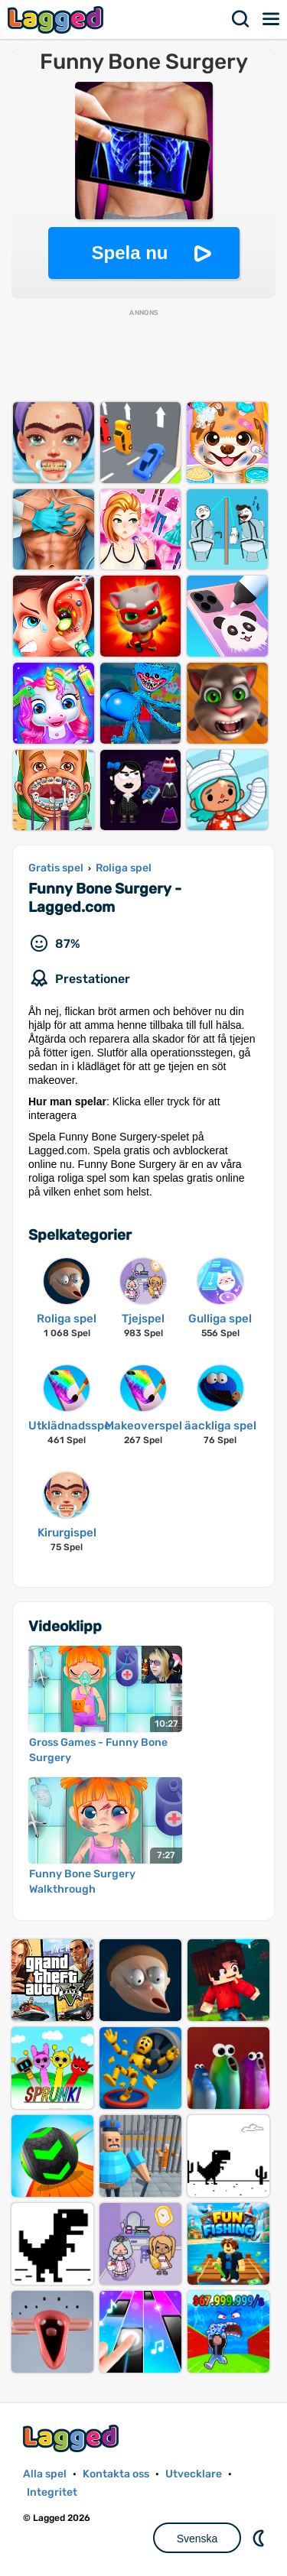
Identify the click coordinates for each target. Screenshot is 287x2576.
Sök (241, 19)
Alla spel (45, 2473)
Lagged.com (72, 2438)
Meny (271, 19)
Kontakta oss (116, 2473)
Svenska (197, 2538)
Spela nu (129, 252)
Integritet (52, 2492)
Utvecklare (193, 2473)
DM (260, 2537)
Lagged (57, 19)
